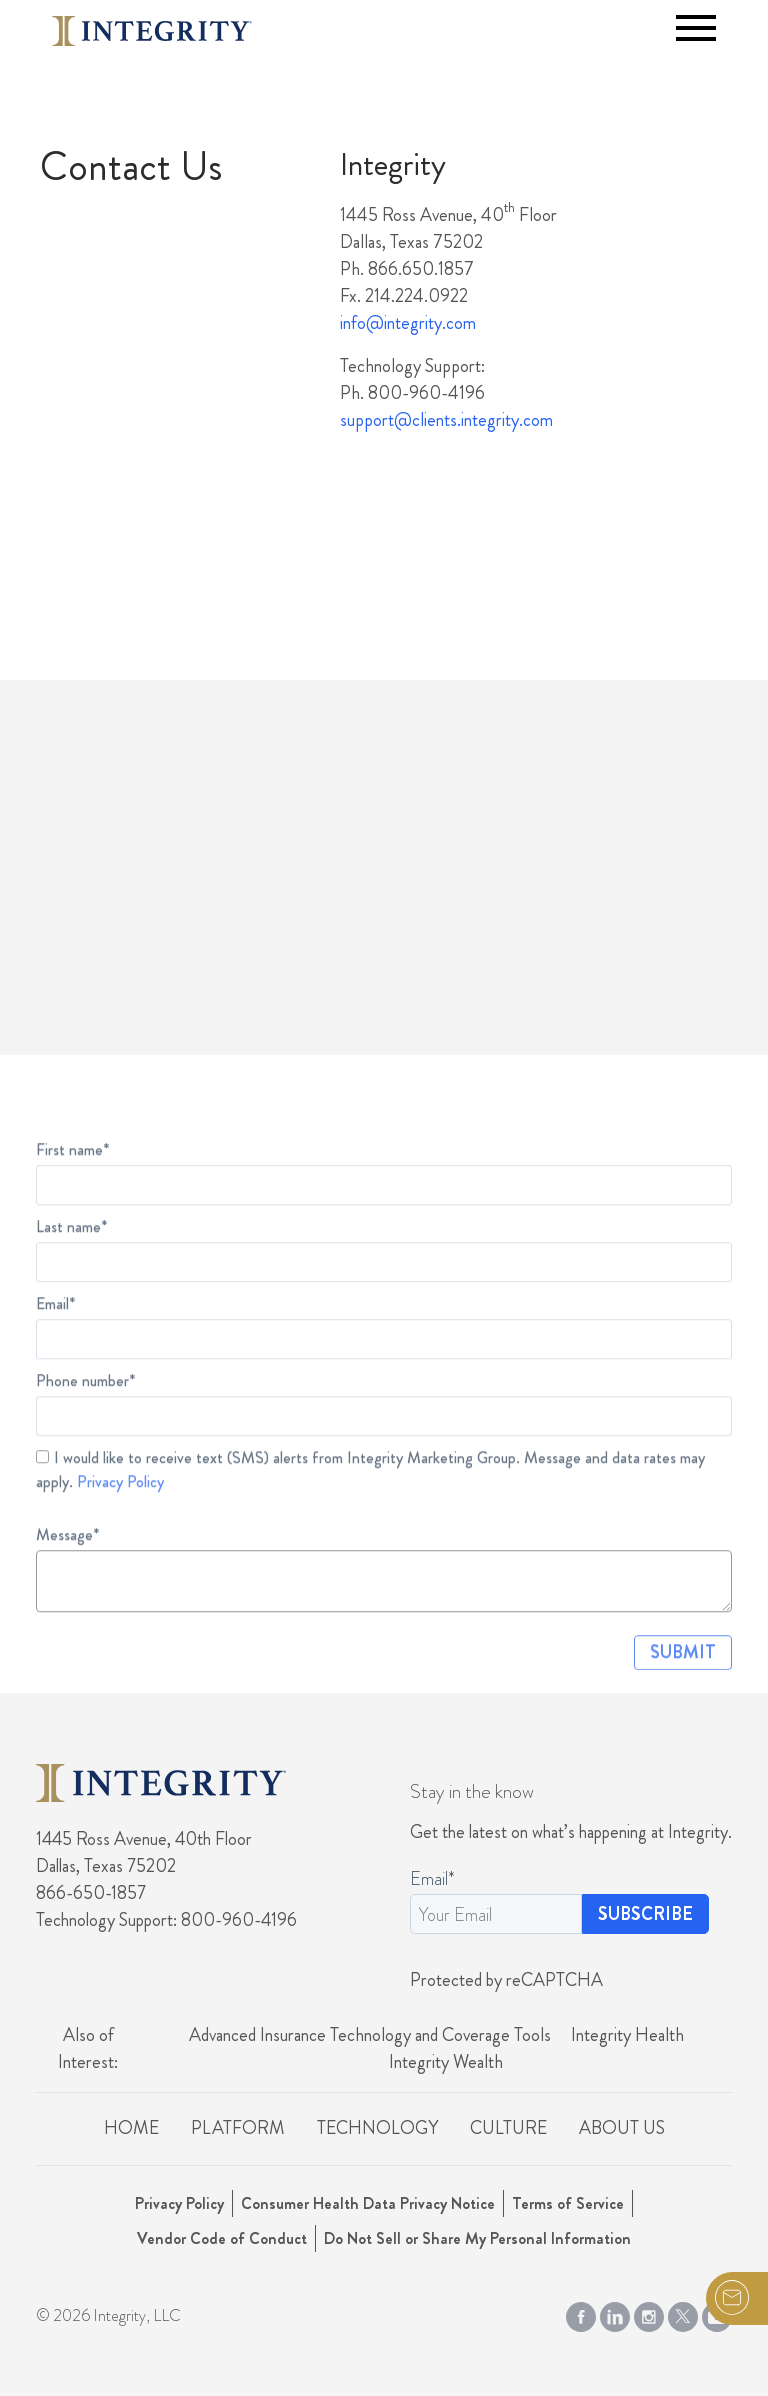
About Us (622, 2128)
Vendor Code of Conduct (222, 2238)
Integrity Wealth (446, 2062)
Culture (508, 2128)
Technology (377, 2128)
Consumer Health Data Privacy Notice (368, 2203)
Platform (238, 2128)
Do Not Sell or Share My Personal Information (477, 2238)
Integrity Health (627, 2035)
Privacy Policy (120, 1515)
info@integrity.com (408, 323)
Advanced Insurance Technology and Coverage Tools (370, 2035)
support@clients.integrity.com (446, 420)
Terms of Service (568, 2203)
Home (131, 2128)
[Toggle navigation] (696, 28)
